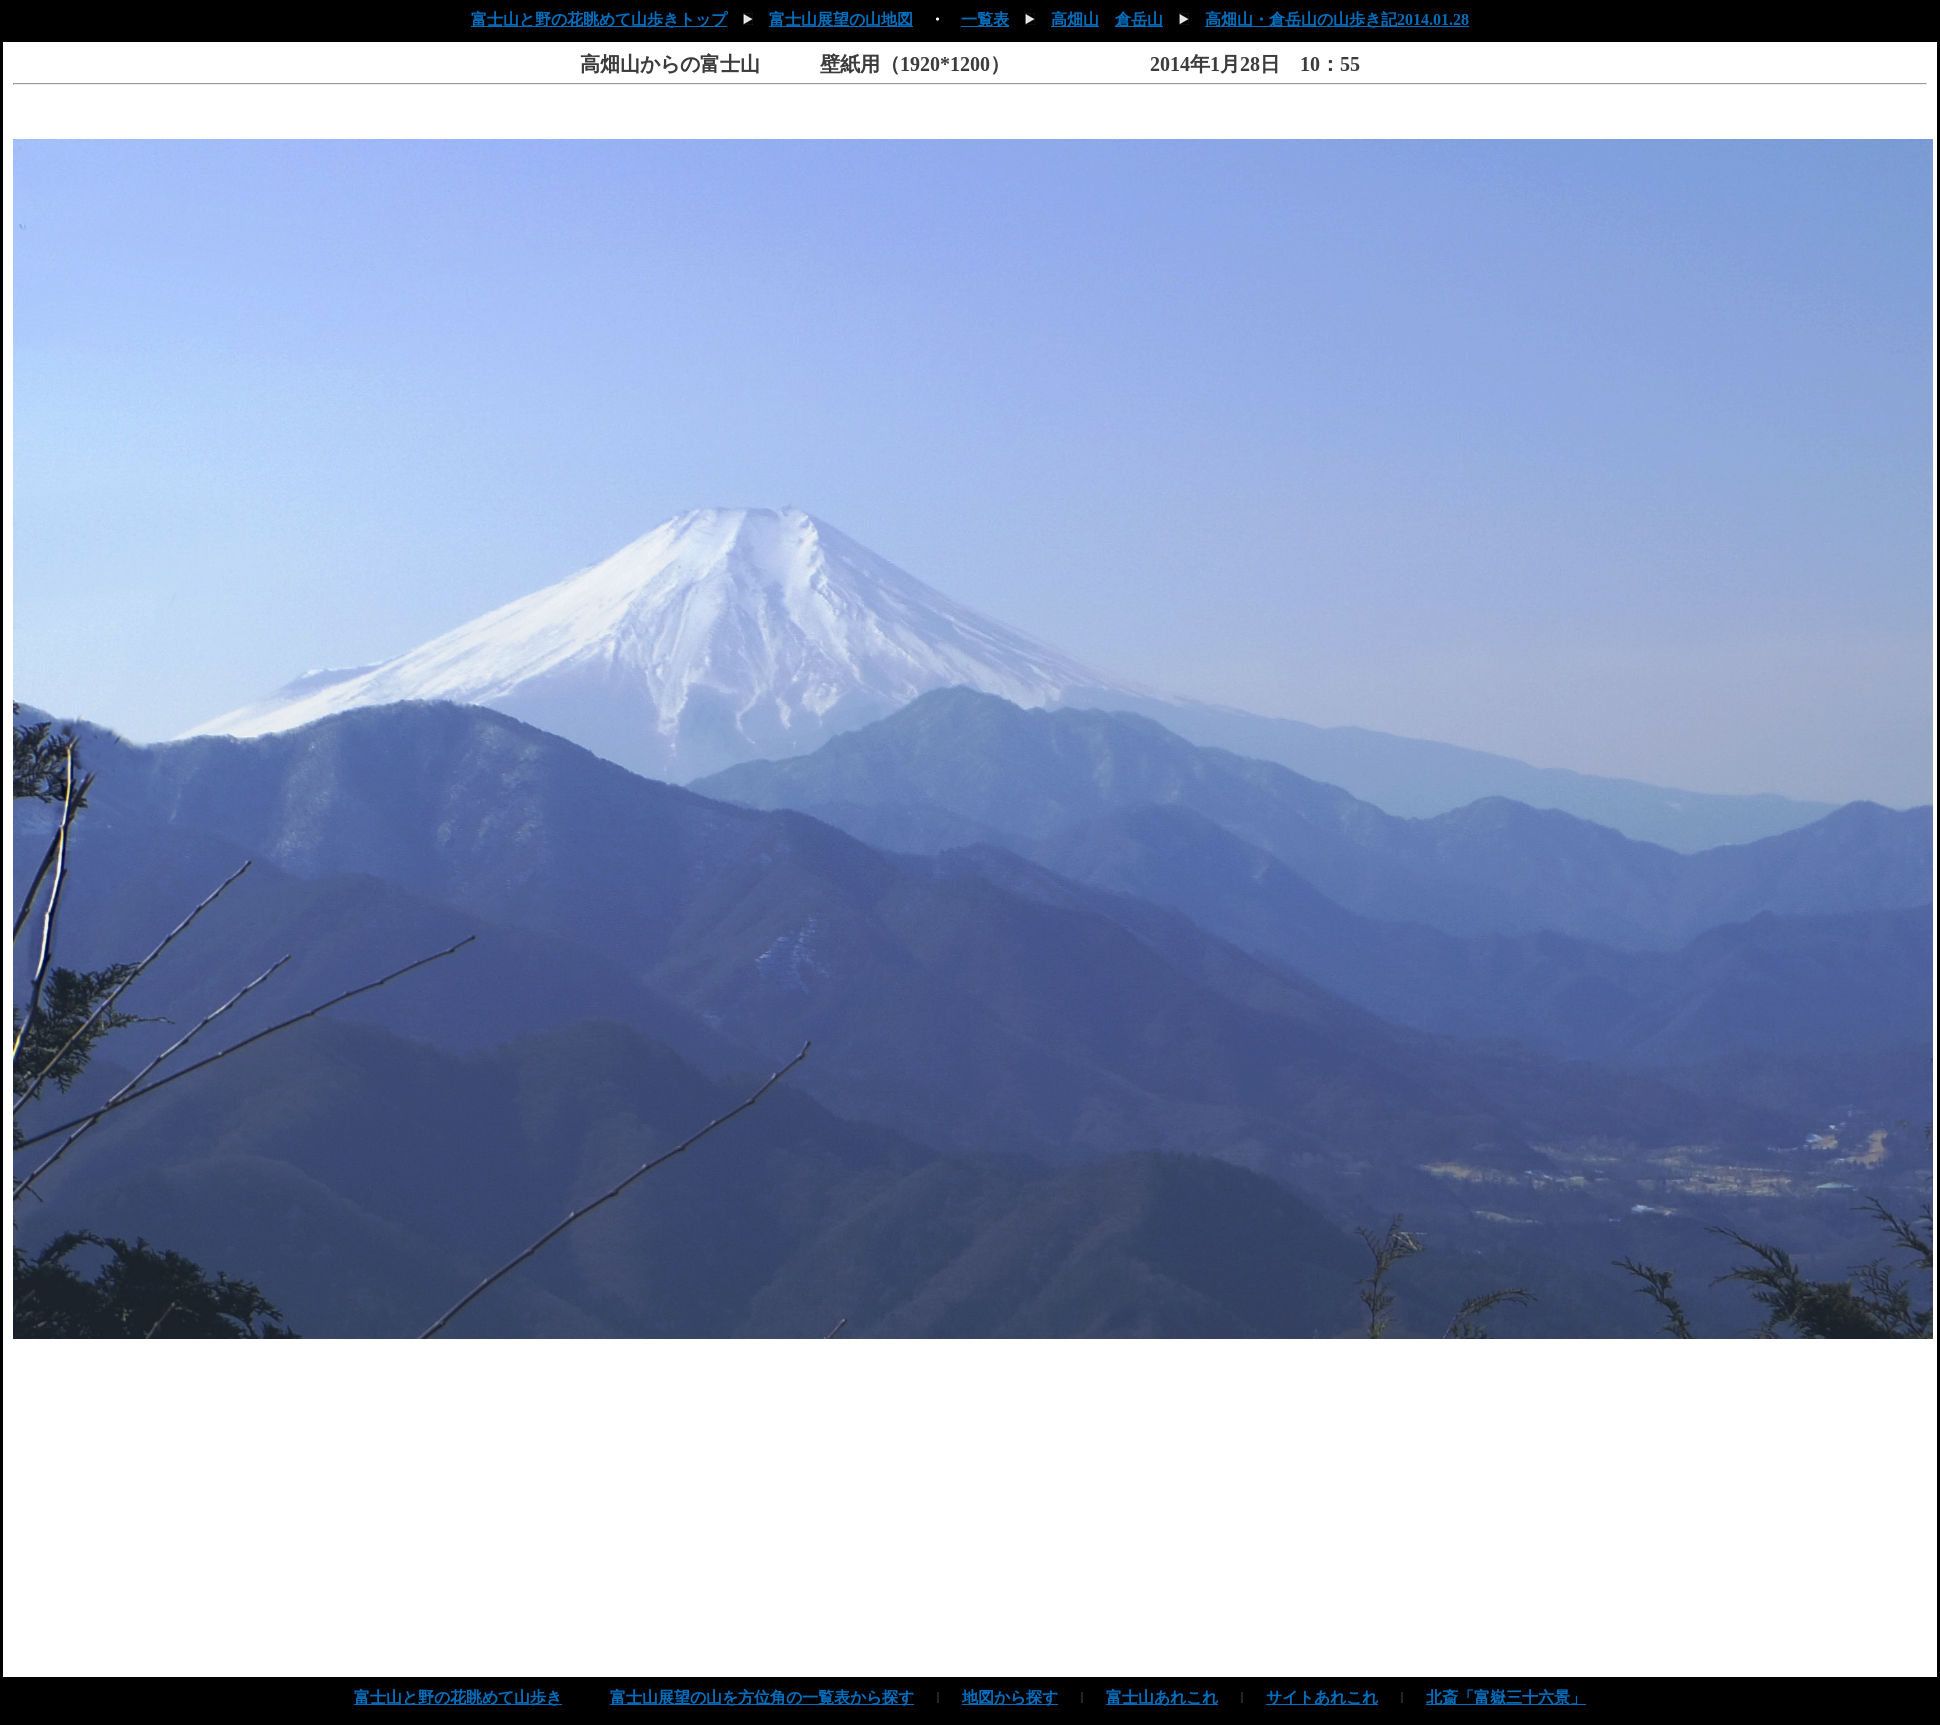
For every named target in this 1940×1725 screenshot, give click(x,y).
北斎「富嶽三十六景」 (1506, 1697)
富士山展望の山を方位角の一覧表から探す (762, 1697)
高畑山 (1075, 19)
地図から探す (1010, 1697)
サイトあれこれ (1322, 1697)
